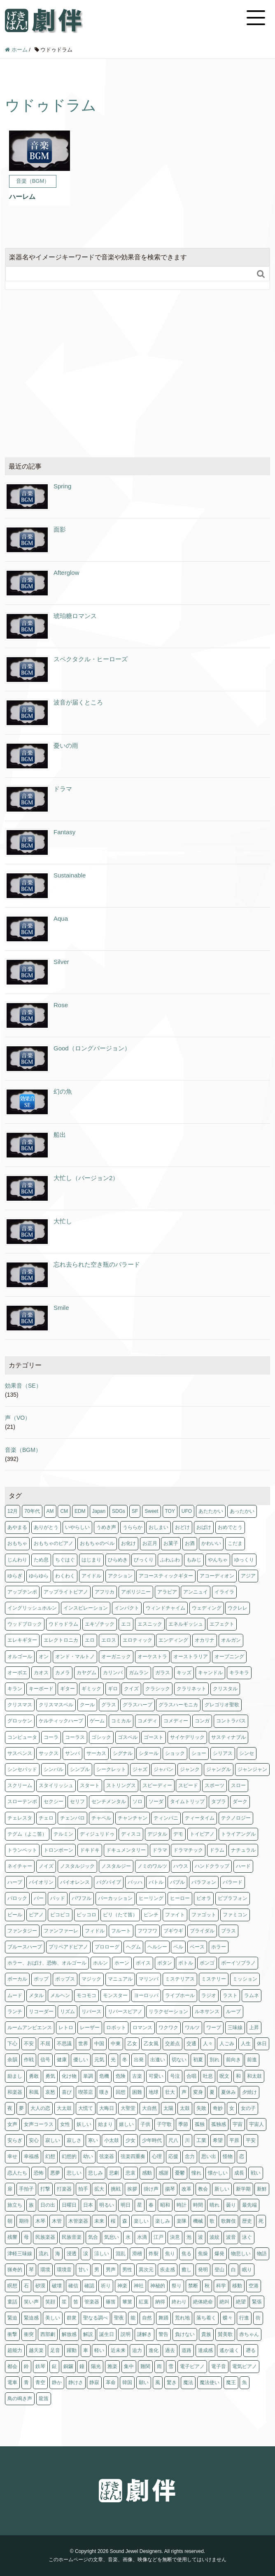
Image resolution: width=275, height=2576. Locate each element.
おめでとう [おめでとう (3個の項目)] (230, 1527)
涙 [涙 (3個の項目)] (85, 2253)
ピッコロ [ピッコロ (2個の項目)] (86, 1915)
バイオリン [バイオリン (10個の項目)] (41, 1882)
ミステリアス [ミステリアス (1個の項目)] (180, 1979)
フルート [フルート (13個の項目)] (121, 1931)
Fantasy (64, 831)
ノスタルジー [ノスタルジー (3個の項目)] (116, 1866)
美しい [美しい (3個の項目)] (52, 2318)
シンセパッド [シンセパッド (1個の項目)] (22, 1769)
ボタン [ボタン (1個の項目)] (164, 1963)
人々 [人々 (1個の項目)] (208, 2043)
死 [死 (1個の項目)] (261, 2221)
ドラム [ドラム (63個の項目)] (217, 1850)
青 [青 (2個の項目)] (26, 2382)
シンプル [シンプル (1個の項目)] (80, 1769)
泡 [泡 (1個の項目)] (188, 2237)
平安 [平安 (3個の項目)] (251, 2140)
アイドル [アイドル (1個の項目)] (91, 1576)
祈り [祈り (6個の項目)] (106, 2286)
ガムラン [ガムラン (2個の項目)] (139, 1672)
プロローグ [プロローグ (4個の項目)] (107, 1947)
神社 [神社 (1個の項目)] (139, 2286)
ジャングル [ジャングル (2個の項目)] (218, 1769)
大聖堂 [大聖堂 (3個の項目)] (128, 2108)
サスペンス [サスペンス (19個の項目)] (19, 1753)
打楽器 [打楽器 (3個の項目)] (64, 2189)
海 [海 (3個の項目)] (57, 2253)
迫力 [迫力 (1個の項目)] (137, 2350)
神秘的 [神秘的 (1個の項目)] (157, 2286)
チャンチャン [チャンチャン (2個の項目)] (132, 1818)
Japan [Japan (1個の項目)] (99, 1511)
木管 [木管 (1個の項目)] (57, 2221)
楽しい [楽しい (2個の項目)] (141, 2221)
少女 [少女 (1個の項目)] (130, 2140)
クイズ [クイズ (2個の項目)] (131, 1689)
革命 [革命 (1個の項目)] (111, 2382)
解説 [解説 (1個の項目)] (88, 2334)
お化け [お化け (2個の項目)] (128, 1543)
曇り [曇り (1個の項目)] (231, 2205)
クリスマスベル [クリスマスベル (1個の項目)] (56, 1705)
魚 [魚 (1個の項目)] (244, 2382)
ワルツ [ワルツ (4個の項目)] (192, 2027)
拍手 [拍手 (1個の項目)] (83, 2189)
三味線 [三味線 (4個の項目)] (235, 2027)
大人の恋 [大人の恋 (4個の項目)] (40, 2108)
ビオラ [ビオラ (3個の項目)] (203, 1898)
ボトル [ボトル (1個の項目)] (185, 1963)
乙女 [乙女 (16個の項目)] (132, 2043)
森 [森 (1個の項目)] (124, 2221)
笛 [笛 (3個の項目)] (75, 2302)
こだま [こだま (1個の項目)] (235, 1543)
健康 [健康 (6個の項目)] (62, 2060)
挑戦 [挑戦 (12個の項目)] (116, 2189)
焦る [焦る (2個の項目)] (186, 2253)
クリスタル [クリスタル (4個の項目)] (225, 1689)
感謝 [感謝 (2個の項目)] (163, 2173)
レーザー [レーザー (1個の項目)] (90, 2027)
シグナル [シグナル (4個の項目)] (123, 1753)
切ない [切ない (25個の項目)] (179, 2060)
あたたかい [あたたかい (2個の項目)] (210, 1511)
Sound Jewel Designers (136, 2551)
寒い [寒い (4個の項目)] (93, 2140)
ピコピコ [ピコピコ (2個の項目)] (60, 1915)
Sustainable (70, 875)
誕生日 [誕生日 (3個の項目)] (106, 2334)
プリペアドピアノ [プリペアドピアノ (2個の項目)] (68, 1947)
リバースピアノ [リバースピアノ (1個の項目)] (125, 2011)
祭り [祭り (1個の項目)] (177, 2286)
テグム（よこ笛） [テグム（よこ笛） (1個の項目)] (27, 1834)
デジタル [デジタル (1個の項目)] (157, 1834)
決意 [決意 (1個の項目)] (175, 2237)
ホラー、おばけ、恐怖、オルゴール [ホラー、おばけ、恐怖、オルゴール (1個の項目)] (46, 1963)
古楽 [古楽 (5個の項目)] (137, 2076)
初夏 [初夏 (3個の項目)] (198, 2060)
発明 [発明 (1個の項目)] (203, 2270)
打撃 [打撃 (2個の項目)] (45, 2189)
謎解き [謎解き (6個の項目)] (144, 2334)
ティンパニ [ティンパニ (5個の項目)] (166, 1818)
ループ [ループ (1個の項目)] (233, 2011)
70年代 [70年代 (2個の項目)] (32, 1511)
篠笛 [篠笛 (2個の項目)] (111, 2302)
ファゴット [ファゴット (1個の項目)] (203, 1915)
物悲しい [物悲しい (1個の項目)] (241, 2253)
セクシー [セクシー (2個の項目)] (53, 1801)
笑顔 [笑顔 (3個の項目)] (50, 2302)
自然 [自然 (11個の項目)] (147, 2318)
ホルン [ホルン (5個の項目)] (100, 1963)
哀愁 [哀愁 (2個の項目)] (50, 2092)
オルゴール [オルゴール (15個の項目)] (19, 1656)
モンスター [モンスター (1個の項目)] (115, 1995)
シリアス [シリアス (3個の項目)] (223, 1753)
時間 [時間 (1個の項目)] (198, 2205)
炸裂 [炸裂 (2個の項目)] (153, 2253)
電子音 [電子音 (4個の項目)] (218, 2366)
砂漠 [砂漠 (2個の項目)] (40, 2286)
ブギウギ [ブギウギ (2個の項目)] (173, 1931)
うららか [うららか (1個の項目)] (132, 1527)
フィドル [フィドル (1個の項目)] (95, 1931)
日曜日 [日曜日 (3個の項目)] (69, 2205)
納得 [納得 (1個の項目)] (160, 2302)
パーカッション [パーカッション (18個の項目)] (115, 1898)
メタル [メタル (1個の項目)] (36, 1995)
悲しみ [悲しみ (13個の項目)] (95, 2173)
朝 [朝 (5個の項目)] (9, 2221)
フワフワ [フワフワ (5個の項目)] (147, 1931)
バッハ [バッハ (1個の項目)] (135, 1882)
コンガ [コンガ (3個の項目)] (202, 1721)
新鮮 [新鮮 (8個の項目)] (262, 2189)
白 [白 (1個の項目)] (233, 2270)
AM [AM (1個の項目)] (50, 1511)
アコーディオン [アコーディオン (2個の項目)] (217, 1576)
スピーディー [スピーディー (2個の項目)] (157, 1785)
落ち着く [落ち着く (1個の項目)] (206, 2318)
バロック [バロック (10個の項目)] (17, 1898)
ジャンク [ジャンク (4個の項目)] (190, 1769)
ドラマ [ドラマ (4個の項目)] (159, 1850)
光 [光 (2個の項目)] (113, 2060)
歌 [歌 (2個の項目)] (212, 2221)
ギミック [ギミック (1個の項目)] (91, 1689)
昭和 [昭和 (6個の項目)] (165, 2205)
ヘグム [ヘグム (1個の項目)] (133, 1947)
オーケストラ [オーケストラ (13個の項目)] (152, 1656)
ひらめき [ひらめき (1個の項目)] (118, 1560)
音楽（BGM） (23, 1450)
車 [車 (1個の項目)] (85, 2350)
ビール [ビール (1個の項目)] (14, 1915)
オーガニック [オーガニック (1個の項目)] (116, 1656)
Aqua (61, 918)
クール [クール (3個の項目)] (87, 1705)
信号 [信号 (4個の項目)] (45, 2060)
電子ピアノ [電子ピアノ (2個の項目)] (192, 2366)
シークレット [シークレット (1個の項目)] (111, 1769)
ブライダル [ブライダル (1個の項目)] (202, 1931)
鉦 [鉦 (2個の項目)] (54, 2366)
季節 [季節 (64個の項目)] (183, 2124)
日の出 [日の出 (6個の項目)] (47, 2205)
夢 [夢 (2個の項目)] (21, 2108)
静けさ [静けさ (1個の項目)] (75, 2382)
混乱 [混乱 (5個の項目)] (121, 2253)
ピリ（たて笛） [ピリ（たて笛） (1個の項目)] (120, 1915)
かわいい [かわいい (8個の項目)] (211, 1543)
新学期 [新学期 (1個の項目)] (243, 2189)
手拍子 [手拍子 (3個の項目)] (26, 2189)
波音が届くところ (78, 702)
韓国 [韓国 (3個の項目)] (127, 2382)
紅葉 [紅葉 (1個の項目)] (144, 2302)
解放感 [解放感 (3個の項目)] (69, 2334)
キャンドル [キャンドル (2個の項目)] (210, 1672)
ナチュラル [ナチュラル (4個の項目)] (243, 1850)
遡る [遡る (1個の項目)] (251, 2350)
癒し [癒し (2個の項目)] (186, 2270)
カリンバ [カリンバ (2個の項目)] (113, 1672)
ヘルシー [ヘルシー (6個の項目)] (157, 1947)
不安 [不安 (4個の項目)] (29, 2043)
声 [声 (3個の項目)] (184, 2092)
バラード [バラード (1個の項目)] (232, 1882)
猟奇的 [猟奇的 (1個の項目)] (14, 2270)
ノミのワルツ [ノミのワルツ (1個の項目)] (152, 1866)
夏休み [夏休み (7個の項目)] (228, 2092)
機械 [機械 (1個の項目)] (198, 2221)
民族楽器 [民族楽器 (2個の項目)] (45, 2237)
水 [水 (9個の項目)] (128, 2237)
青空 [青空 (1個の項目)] (40, 2382)
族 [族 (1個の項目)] (31, 2205)
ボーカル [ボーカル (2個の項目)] (17, 1979)
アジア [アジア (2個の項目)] (248, 1576)
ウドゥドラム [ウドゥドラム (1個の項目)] (63, 1624)
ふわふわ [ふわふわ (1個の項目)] (170, 1560)
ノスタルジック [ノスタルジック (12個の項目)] (77, 1866)
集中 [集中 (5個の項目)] (129, 2366)
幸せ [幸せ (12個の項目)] (12, 2156)
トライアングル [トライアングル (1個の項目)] (238, 1834)
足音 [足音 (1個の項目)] (55, 2350)
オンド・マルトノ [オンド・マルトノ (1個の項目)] (75, 1656)
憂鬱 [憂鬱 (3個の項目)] (180, 2173)
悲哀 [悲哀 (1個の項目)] (130, 2173)
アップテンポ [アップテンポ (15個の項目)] (22, 1592)
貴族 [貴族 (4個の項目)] (206, 2334)
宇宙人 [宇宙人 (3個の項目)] (256, 2124)
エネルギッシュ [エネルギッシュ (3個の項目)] (185, 1624)
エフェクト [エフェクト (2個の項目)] (222, 1624)
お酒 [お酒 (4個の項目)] (190, 1543)
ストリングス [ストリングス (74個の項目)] (121, 1785)
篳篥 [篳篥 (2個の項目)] (127, 2302)
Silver (61, 961)
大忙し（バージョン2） (86, 1177)
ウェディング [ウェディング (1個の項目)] (206, 1608)
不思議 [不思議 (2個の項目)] (64, 2043)
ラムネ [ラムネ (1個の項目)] (251, 1995)
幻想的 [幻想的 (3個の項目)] (69, 2156)
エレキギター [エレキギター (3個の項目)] (22, 1640)
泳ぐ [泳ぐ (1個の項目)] (247, 2237)
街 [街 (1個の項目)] (258, 2318)
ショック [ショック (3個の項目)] (175, 1753)
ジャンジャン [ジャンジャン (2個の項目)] (252, 1769)
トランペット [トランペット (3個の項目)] (22, 1850)
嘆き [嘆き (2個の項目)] (104, 2092)
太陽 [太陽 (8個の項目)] (168, 2108)
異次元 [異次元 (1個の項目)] (146, 2270)
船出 (60, 1134)
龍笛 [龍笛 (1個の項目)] (44, 2398)
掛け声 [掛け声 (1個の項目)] (151, 2189)
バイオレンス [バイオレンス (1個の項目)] (75, 1882)
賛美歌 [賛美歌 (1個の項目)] (225, 2334)
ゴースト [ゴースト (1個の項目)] (153, 1737)
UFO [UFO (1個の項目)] (187, 1511)
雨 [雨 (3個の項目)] (159, 2366)
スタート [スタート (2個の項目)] (90, 1785)
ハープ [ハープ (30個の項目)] (14, 1882)
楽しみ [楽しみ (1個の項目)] (162, 2221)
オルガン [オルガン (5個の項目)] (231, 1640)
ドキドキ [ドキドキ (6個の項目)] (90, 1850)
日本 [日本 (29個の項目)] (88, 2205)
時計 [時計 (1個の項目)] (181, 2205)
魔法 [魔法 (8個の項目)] (188, 2382)
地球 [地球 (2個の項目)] (153, 2092)
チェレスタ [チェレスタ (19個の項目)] (19, 1818)
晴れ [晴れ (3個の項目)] (214, 2205)
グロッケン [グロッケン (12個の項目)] (19, 1721)
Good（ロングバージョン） (92, 1048)
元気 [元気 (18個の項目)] (99, 2060)
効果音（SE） (23, 1385)
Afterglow (66, 572)
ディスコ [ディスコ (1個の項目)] (131, 1834)
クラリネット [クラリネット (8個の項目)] (191, 1689)
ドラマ (63, 788)
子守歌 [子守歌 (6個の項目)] (164, 2124)
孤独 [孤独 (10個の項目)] (200, 2124)
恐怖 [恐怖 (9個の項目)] (39, 2173)
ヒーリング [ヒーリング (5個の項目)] (151, 1898)
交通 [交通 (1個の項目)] (191, 2043)
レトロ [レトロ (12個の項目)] (65, 2027)
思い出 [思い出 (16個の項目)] (208, 2156)
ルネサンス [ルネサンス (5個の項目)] (207, 2011)
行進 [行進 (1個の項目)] (244, 2318)
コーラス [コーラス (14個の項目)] (75, 1737)
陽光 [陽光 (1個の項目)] (96, 2366)
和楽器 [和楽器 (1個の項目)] (14, 2092)
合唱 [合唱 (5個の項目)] (191, 2076)
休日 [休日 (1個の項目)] (262, 2043)
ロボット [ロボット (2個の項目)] (116, 2027)
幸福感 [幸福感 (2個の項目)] (31, 2156)
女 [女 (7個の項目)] (231, 2108)
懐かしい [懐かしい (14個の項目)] (218, 2173)
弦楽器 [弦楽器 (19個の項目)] (106, 2156)
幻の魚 (63, 1091)
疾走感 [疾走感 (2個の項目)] (167, 2270)
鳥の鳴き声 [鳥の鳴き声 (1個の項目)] (19, 2398)
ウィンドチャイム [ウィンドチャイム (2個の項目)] (165, 1608)
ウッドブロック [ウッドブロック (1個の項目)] (24, 1624)
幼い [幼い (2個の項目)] (88, 2156)
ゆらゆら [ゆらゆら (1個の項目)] (39, 1576)
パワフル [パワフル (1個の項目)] (81, 1898)
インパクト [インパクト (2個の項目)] (126, 1608)
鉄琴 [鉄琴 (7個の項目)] (40, 2366)
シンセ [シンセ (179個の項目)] (246, 1753)
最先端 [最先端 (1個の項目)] (249, 2205)
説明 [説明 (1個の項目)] (126, 2334)
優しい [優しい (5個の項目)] (80, 2060)
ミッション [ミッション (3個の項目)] (245, 1979)
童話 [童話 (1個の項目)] (12, 2302)
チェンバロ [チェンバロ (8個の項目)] (72, 1818)
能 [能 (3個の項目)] (133, 2318)
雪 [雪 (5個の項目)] (170, 2366)
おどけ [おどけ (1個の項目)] (182, 1527)
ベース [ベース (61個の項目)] (197, 1947)
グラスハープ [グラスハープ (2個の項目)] (137, 1705)
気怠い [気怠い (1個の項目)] (111, 2237)
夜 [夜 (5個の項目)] (9, 2108)
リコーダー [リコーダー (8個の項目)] (41, 2011)
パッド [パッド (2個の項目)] (57, 1898)
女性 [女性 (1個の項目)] (65, 2124)
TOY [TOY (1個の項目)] (170, 1511)
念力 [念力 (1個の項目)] (190, 2156)
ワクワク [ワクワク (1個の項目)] (168, 2027)
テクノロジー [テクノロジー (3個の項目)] (236, 1818)
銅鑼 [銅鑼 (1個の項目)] (68, 2366)
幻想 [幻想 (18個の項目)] (50, 2156)
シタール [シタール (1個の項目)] (148, 1753)
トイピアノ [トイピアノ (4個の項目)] (202, 1834)
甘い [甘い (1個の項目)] (83, 2270)
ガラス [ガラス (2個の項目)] (162, 1672)
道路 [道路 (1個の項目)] (186, 2350)
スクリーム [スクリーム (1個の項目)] (19, 1785)
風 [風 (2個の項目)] (157, 2382)
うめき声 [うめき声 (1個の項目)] (106, 1527)
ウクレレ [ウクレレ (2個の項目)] (237, 1608)
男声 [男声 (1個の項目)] (111, 2270)
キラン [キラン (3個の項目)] (14, 1689)
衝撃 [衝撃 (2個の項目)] (12, 2334)
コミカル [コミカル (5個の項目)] (121, 1721)
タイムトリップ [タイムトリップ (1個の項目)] (187, 1801)
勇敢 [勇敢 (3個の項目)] (34, 2076)
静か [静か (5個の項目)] (57, 2382)
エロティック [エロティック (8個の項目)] (137, 1640)
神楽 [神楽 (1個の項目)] (122, 2286)
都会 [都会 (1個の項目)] (12, 2366)
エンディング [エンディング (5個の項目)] (173, 1640)
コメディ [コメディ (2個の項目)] (147, 1721)
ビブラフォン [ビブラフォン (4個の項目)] (232, 1898)
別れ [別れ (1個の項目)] (214, 2060)
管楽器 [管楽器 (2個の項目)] (91, 2302)
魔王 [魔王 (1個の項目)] (231, 2382)
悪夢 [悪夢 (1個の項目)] (55, 2173)
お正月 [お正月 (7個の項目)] (149, 1543)
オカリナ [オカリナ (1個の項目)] (204, 1640)
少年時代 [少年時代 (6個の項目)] (152, 2140)
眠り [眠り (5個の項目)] (247, 2270)
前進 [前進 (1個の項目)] (252, 2060)
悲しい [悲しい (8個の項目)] (74, 2173)
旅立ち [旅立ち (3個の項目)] (14, 2205)
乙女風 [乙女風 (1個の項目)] (151, 2043)
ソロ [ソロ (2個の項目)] (137, 1801)
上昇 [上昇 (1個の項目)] (254, 2027)
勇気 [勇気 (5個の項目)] (50, 2076)
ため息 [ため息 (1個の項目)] (41, 1560)
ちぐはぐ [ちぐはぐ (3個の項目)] (65, 1560)
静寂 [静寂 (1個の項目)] (94, 2382)
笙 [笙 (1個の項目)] (64, 2302)
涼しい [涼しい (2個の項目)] (101, 2253)
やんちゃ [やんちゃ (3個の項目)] (218, 1560)
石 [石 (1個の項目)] (26, 2286)
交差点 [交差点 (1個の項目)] (172, 2043)
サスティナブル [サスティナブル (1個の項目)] (228, 1737)
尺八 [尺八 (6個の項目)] (173, 2140)
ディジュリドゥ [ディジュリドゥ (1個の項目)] (97, 1834)
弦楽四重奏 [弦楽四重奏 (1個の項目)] (133, 2156)
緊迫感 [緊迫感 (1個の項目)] (31, 2318)
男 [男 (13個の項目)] (96, 2270)
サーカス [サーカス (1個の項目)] (96, 1753)
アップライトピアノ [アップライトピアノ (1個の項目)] (66, 1592)
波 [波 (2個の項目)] (200, 2237)
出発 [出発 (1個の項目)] (139, 2060)
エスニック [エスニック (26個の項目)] (150, 1624)
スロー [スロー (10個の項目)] (238, 1785)
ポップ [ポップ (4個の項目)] (41, 1979)
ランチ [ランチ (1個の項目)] (14, 2011)
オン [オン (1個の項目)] (44, 1656)
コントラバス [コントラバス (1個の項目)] (231, 1721)
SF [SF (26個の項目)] (135, 1511)
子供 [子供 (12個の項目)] (145, 2124)
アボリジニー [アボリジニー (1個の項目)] (136, 1592)
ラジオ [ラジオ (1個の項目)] (208, 1995)
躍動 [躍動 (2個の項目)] (72, 2350)
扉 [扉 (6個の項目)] (9, 2189)
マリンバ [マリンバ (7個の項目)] (148, 1979)
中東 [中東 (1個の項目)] (116, 2043)
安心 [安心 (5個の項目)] (34, 2140)
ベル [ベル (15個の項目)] (178, 1947)
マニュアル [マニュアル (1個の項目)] (120, 1979)
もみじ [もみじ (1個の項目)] (193, 1560)
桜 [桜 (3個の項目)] (113, 2221)
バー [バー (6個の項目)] (39, 1898)
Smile (61, 1307)
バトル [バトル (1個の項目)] (156, 1882)
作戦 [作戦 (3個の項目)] (29, 2060)
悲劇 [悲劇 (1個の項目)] (114, 2173)
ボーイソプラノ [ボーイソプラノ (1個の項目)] (238, 1963)
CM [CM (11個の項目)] (64, 1511)
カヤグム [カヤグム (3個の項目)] (86, 1672)
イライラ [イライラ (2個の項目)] (224, 1592)
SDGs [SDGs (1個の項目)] (118, 1511)
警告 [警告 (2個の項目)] (163, 2334)
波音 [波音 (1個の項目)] (231, 2237)
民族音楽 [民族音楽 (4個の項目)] (72, 2237)
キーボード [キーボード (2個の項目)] (41, 1689)
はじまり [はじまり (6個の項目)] (91, 1560)
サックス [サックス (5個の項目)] (48, 1753)
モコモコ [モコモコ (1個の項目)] (86, 1995)
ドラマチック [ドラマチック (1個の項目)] (188, 1850)
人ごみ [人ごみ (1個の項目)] (226, 2043)
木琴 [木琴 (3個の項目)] (40, 2221)
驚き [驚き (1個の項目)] (172, 2382)
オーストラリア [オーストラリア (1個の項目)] (190, 1656)
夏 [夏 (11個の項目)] (212, 2092)
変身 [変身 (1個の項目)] (198, 2092)
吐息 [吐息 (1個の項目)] (208, 2076)
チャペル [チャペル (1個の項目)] (101, 1818)
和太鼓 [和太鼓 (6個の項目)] (254, 2076)
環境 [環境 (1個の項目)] (45, 2270)
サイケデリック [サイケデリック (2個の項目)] (187, 1737)
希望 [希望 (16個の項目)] (218, 2140)
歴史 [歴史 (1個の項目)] (247, 2221)
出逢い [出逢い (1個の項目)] (157, 2060)
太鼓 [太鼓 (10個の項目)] (185, 2108)
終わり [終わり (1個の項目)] (179, 2302)
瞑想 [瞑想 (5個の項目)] (12, 2286)
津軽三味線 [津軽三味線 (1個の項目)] (19, 2253)
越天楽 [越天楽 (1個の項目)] (36, 2350)
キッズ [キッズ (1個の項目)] (184, 1672)
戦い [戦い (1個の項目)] (256, 2173)
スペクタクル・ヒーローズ (91, 659)
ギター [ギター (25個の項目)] (67, 1689)
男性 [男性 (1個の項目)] (127, 2270)
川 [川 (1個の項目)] (187, 2140)
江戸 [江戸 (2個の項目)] (158, 2237)
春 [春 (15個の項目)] (151, 2205)
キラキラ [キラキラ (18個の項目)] (239, 1672)
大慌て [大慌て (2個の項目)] (85, 2108)
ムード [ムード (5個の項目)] (14, 1995)
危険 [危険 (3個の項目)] (121, 2076)
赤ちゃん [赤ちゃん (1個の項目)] (249, 2334)
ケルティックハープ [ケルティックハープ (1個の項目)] (61, 1721)
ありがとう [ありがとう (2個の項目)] (46, 1527)
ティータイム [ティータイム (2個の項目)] (199, 1818)
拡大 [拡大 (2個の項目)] (99, 2189)
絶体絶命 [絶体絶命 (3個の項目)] (203, 2302)
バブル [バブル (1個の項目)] (177, 1882)
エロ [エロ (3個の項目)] (90, 1640)
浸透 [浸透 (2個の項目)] (72, 2253)
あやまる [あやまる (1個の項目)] (17, 1527)
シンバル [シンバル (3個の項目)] (53, 1769)
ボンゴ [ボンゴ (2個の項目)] (207, 1963)
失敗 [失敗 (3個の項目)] (201, 2108)
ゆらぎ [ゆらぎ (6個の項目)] (14, 1576)
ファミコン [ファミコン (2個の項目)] (235, 1915)
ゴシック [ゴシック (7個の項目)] (101, 1737)
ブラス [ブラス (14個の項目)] (228, 1931)
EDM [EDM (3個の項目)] (80, 1511)
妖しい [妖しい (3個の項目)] (84, 2124)
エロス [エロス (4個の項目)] (108, 1640)
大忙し (63, 1221)
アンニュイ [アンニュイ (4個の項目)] (195, 1592)
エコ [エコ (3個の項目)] (126, 1624)
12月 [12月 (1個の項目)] (12, 1511)
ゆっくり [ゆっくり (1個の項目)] (244, 1560)
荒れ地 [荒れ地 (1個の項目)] (182, 2318)
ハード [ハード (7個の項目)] (243, 1866)
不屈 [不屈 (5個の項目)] (45, 2043)
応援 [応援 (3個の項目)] (173, 2156)
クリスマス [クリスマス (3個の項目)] (19, 1705)
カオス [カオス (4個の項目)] (41, 1672)
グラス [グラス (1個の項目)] (108, 1705)
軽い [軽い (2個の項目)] (99, 2350)
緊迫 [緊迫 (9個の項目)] (12, 2318)
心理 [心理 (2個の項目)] (157, 2156)
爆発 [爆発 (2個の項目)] (219, 2253)
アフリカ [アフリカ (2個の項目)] (104, 1592)
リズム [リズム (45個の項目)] (67, 2011)
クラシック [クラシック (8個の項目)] (157, 1689)
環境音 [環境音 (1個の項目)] (64, 2270)
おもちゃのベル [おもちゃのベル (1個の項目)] (97, 1543)
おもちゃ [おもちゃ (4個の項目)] (17, 1543)
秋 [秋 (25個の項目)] (207, 2286)
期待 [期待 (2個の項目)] (24, 2221)
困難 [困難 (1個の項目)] (137, 2092)
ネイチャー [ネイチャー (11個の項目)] (19, 1866)
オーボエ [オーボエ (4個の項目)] (17, 1672)
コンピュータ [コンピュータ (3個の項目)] (22, 1737)
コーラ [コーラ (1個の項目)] (51, 1737)
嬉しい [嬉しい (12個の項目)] (126, 2124)
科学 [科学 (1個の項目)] (221, 2286)
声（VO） (17, 1417)
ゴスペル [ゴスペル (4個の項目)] (128, 1737)
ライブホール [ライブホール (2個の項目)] (180, 1995)
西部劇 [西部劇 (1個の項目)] (47, 2334)
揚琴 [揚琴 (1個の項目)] (170, 2189)
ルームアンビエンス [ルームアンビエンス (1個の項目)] (29, 2027)
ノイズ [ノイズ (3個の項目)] (46, 1866)
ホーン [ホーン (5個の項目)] (121, 1963)
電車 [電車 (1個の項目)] (12, 2382)
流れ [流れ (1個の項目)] (44, 2253)
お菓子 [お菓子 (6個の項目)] (170, 1543)
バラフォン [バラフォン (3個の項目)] (203, 1882)
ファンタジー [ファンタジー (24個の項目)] (22, 1931)
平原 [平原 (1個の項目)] (234, 2140)
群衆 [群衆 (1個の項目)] (72, 2318)
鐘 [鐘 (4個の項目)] (81, 2366)
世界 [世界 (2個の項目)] (83, 2043)
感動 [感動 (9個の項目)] (147, 2173)
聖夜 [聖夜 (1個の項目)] (119, 2318)
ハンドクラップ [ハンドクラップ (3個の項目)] (212, 1866)
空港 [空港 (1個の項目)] (254, 2286)
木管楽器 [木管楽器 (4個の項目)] (78, 2221)
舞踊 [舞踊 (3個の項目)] (163, 2318)
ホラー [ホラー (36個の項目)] (218, 1947)
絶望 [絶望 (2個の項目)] (241, 2302)
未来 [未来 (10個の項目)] (99, 2221)
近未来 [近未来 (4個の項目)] (118, 2350)
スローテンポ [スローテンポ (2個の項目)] (22, 1801)
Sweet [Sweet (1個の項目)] (151, 1511)
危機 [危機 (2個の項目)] (104, 2076)
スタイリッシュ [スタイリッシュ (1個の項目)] (56, 1785)
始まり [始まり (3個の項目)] (105, 2124)
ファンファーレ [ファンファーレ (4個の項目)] (61, 1931)
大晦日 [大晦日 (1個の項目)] (106, 2108)
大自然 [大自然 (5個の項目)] (149, 2108)
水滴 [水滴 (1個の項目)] (142, 2237)
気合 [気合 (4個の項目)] (93, 2237)
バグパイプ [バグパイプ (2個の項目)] (108, 1882)
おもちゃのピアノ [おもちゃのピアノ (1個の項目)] (53, 1543)
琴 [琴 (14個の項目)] (31, 2270)
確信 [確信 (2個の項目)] (73, 2286)
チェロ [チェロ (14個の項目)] (46, 1818)
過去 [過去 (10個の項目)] (170, 2350)
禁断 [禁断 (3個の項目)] (193, 2286)
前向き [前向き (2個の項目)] (233, 2060)
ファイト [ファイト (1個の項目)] (175, 1915)
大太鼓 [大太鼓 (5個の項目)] (64, 2108)
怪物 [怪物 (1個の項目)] (228, 2156)
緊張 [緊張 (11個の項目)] (257, 2302)
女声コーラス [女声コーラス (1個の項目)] (39, 2124)
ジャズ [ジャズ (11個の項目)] (140, 1769)
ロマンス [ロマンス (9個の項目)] (142, 2027)
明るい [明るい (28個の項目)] (106, 2205)
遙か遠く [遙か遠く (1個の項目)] (229, 2350)
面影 (60, 529)
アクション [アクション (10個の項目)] (120, 1576)
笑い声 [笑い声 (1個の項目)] (31, 2302)
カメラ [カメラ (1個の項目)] (62, 1672)
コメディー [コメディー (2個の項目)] (175, 1721)
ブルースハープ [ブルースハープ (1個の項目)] (24, 1947)
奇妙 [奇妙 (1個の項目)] (218, 2108)
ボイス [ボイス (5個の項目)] (143, 1963)
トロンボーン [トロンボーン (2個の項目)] (58, 1850)
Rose (61, 1004)
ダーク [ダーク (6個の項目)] (240, 1801)
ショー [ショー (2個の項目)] (198, 1753)
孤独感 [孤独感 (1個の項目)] (218, 2124)
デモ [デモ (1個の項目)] (178, 1834)
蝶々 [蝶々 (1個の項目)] (228, 2318)
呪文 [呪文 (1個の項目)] (224, 2076)
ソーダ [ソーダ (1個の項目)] (156, 1801)
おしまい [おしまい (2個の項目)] (158, 1527)
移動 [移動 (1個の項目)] (237, 2286)
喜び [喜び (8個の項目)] (67, 2092)
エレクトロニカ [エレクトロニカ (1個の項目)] (61, 1640)
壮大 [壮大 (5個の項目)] (170, 2092)
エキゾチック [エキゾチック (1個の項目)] (99, 1624)
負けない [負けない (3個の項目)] (185, 2334)
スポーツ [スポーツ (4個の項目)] (214, 1785)
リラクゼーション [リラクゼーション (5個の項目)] (168, 2011)
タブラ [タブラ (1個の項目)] (218, 1801)
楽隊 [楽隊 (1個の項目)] (181, 2221)
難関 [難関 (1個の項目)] (145, 2366)
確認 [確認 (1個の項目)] (89, 2286)
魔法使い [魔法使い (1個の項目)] (209, 2382)
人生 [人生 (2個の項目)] (246, 2043)
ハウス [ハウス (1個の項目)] (180, 1866)
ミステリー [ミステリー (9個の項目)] (213, 1979)
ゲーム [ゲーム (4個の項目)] (97, 1721)
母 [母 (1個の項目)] (26, 2237)
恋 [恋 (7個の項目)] (241, 2156)
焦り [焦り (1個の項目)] (170, 2253)
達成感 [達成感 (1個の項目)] (205, 2350)
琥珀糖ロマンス (75, 615)
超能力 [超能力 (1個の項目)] (14, 2350)
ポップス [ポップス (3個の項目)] (65, 1979)
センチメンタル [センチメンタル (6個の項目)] (108, 1801)
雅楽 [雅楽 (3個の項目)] (112, 2366)
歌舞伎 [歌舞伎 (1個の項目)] (228, 2221)
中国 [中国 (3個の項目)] (99, 2043)
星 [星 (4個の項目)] (139, 2205)
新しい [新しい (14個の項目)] (221, 2189)
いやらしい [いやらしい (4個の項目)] (77, 1527)
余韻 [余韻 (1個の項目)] (12, 2060)
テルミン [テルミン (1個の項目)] (63, 1834)
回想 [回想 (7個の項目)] (121, 2092)
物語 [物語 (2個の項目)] (262, 2253)
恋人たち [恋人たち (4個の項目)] (17, 2173)
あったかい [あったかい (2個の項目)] (242, 1511)
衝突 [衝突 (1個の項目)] (29, 2334)
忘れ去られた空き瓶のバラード (97, 1264)
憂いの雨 (66, 745)
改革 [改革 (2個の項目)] (186, 2189)
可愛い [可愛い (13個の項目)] (156, 2076)
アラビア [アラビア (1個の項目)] (167, 1592)
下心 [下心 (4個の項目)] (12, 2043)
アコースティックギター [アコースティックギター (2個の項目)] (166, 1576)
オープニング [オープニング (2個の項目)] (229, 1656)
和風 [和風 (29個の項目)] (34, 2092)
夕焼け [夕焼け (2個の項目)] (249, 2092)
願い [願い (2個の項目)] (144, 2382)
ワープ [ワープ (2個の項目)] (213, 2027)
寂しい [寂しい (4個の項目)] (52, 2140)
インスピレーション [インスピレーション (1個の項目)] (85, 1608)
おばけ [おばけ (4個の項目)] (203, 1527)
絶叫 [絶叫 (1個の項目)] (224, 2302)
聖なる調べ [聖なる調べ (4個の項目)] (95, 2318)
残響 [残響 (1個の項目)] (12, 2237)
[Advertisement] (137, 374)
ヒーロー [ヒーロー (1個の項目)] (180, 1898)
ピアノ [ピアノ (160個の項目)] (36, 1915)
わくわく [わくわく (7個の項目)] (65, 1576)
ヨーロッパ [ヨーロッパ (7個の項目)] (146, 1995)
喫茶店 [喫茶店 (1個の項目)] (85, 2092)
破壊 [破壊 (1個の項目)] (57, 2286)
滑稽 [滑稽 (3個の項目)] (137, 2253)
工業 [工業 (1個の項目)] (201, 2140)
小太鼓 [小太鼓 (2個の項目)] (111, 2140)
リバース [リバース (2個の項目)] (91, 2011)
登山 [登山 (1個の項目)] (219, 2270)
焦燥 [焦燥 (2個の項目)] (203, 2253)
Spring (62, 486)
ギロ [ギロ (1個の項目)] (113, 1689)
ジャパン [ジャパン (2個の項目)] (163, 1769)
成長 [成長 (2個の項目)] (239, 2173)
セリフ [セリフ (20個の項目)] (77, 1801)
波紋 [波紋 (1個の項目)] (214, 2237)
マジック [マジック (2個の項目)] (91, 1979)
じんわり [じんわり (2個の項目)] (17, 1560)
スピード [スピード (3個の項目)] (188, 1785)
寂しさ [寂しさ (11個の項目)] (74, 2140)
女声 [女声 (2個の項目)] (12, 2124)
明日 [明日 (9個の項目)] (126, 2205)
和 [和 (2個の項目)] (238, 2076)
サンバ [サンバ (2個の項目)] (72, 1753)
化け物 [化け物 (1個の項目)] (69, 2076)
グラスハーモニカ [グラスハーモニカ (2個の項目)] (178, 1705)
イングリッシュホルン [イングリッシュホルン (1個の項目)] (32, 1608)
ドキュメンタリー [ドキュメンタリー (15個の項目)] (126, 1850)
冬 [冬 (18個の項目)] (124, 2060)
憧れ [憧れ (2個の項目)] (196, 2173)
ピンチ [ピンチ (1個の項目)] (151, 1915)
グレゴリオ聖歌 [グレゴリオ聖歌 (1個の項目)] (222, 1705)
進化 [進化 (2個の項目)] (153, 2350)
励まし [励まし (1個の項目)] (14, 2076)
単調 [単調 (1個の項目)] (88, 2076)
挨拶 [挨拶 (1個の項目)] (132, 2189)
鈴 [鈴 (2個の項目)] (26, 2366)
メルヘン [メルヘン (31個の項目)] (60, 1995)
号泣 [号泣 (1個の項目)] (175, 2076)
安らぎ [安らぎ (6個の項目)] (14, 2140)
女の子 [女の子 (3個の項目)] (248, 2108)
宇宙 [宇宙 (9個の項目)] (237, 2124)
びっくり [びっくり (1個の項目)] (144, 1560)
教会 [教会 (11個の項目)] (203, 2189)
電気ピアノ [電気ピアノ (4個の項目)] (244, 2366)
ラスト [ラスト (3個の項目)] (230, 1995)
